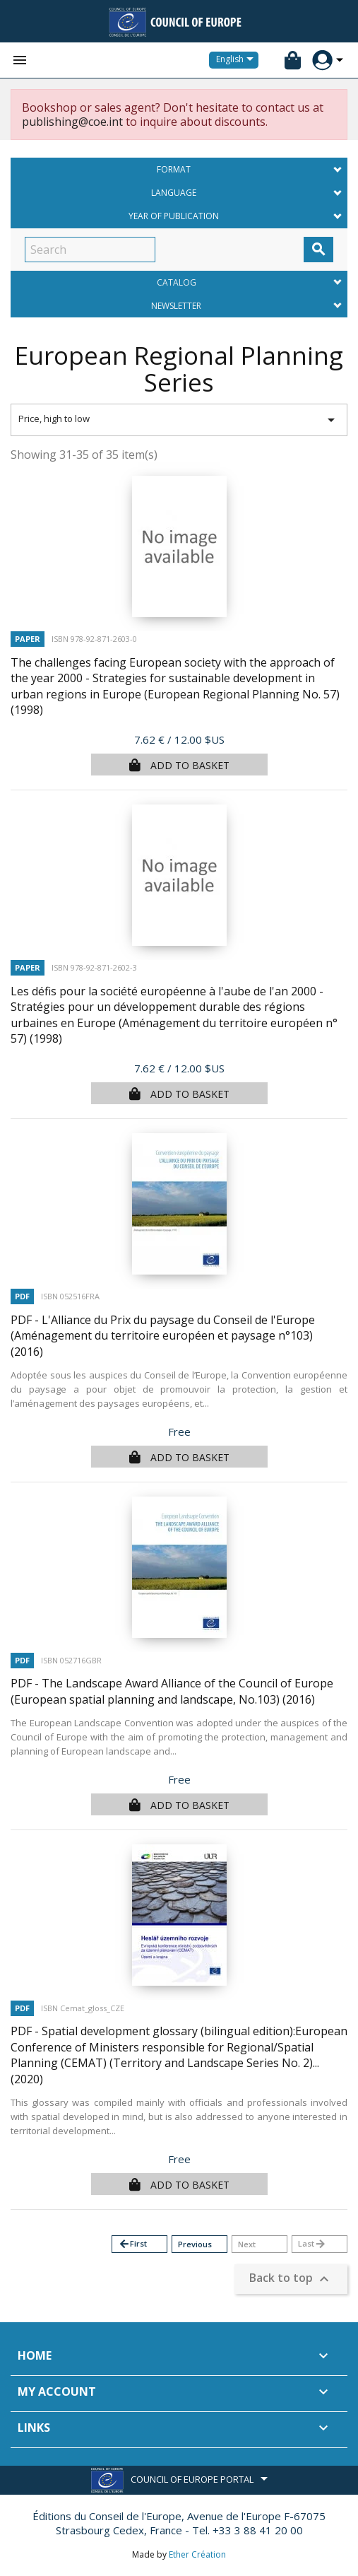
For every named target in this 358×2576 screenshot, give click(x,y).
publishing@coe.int (72, 121)
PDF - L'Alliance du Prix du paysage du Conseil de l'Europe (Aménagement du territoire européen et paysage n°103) (163, 1335)
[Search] (90, 249)
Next (247, 2244)
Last (312, 2244)
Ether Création (197, 2554)
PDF (22, 1296)
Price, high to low (179, 419)
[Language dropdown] (237, 60)
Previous (195, 2244)
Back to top (291, 2279)
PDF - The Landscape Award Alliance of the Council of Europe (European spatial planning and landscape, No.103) (172, 1691)
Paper (27, 638)
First (132, 2244)
